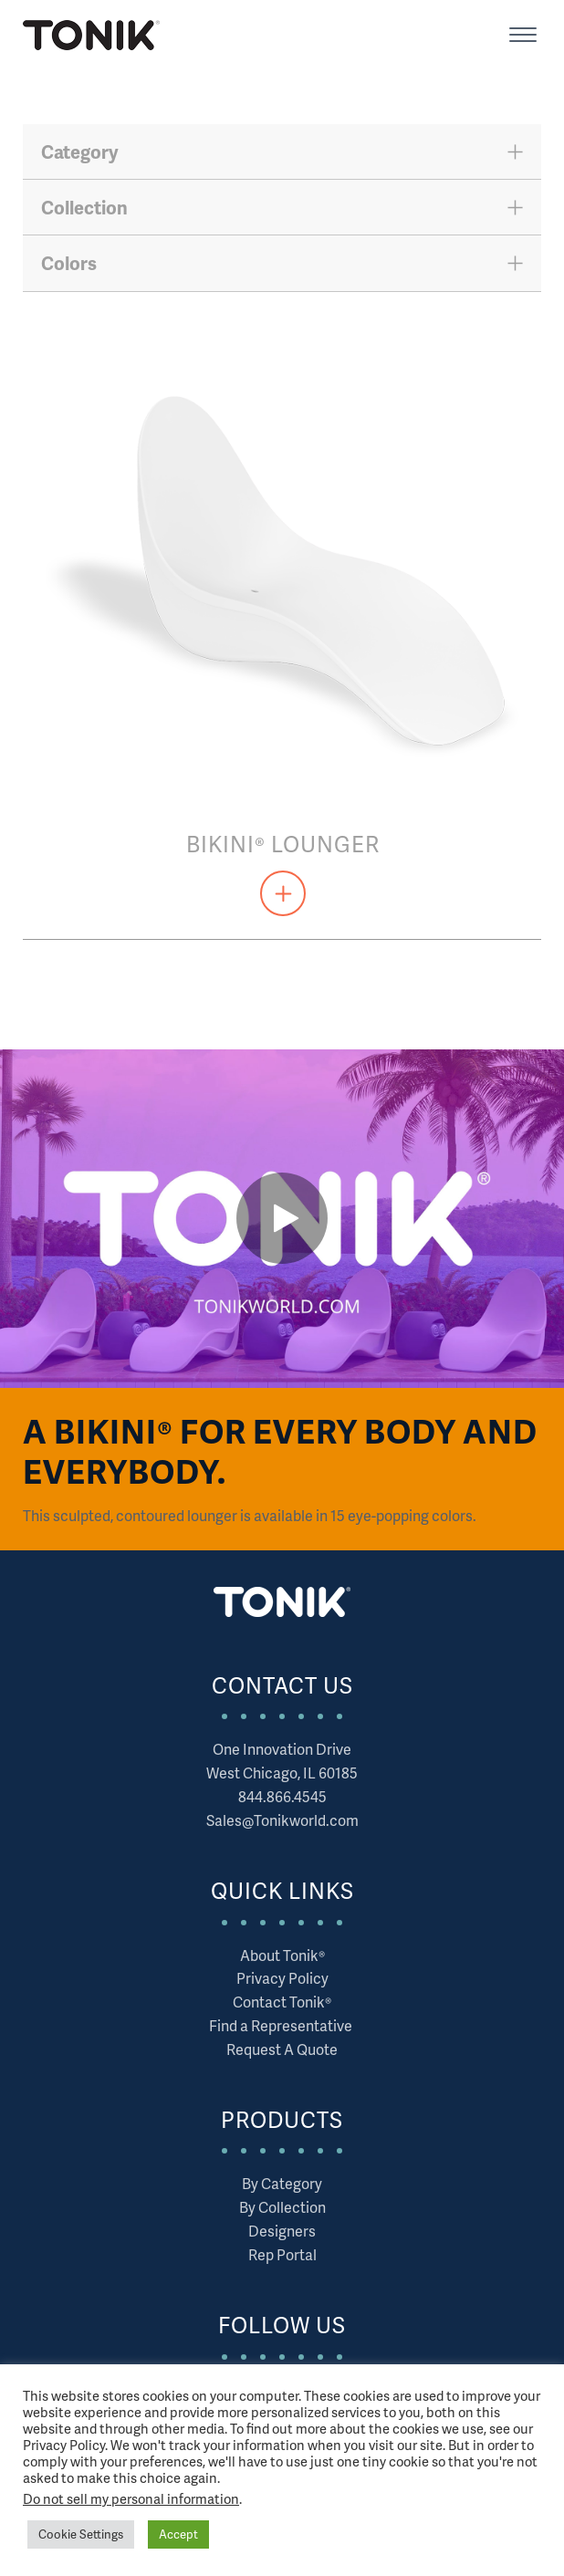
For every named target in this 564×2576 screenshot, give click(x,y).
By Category (282, 2183)
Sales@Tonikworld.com (282, 1819)
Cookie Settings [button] (80, 2534)
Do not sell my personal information (131, 2498)
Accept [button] (178, 2534)
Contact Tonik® (282, 2001)
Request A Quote (282, 2049)
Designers (282, 2230)
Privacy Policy (282, 1977)
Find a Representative (282, 2025)
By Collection (282, 2206)
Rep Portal (282, 2254)
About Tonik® (282, 1955)
